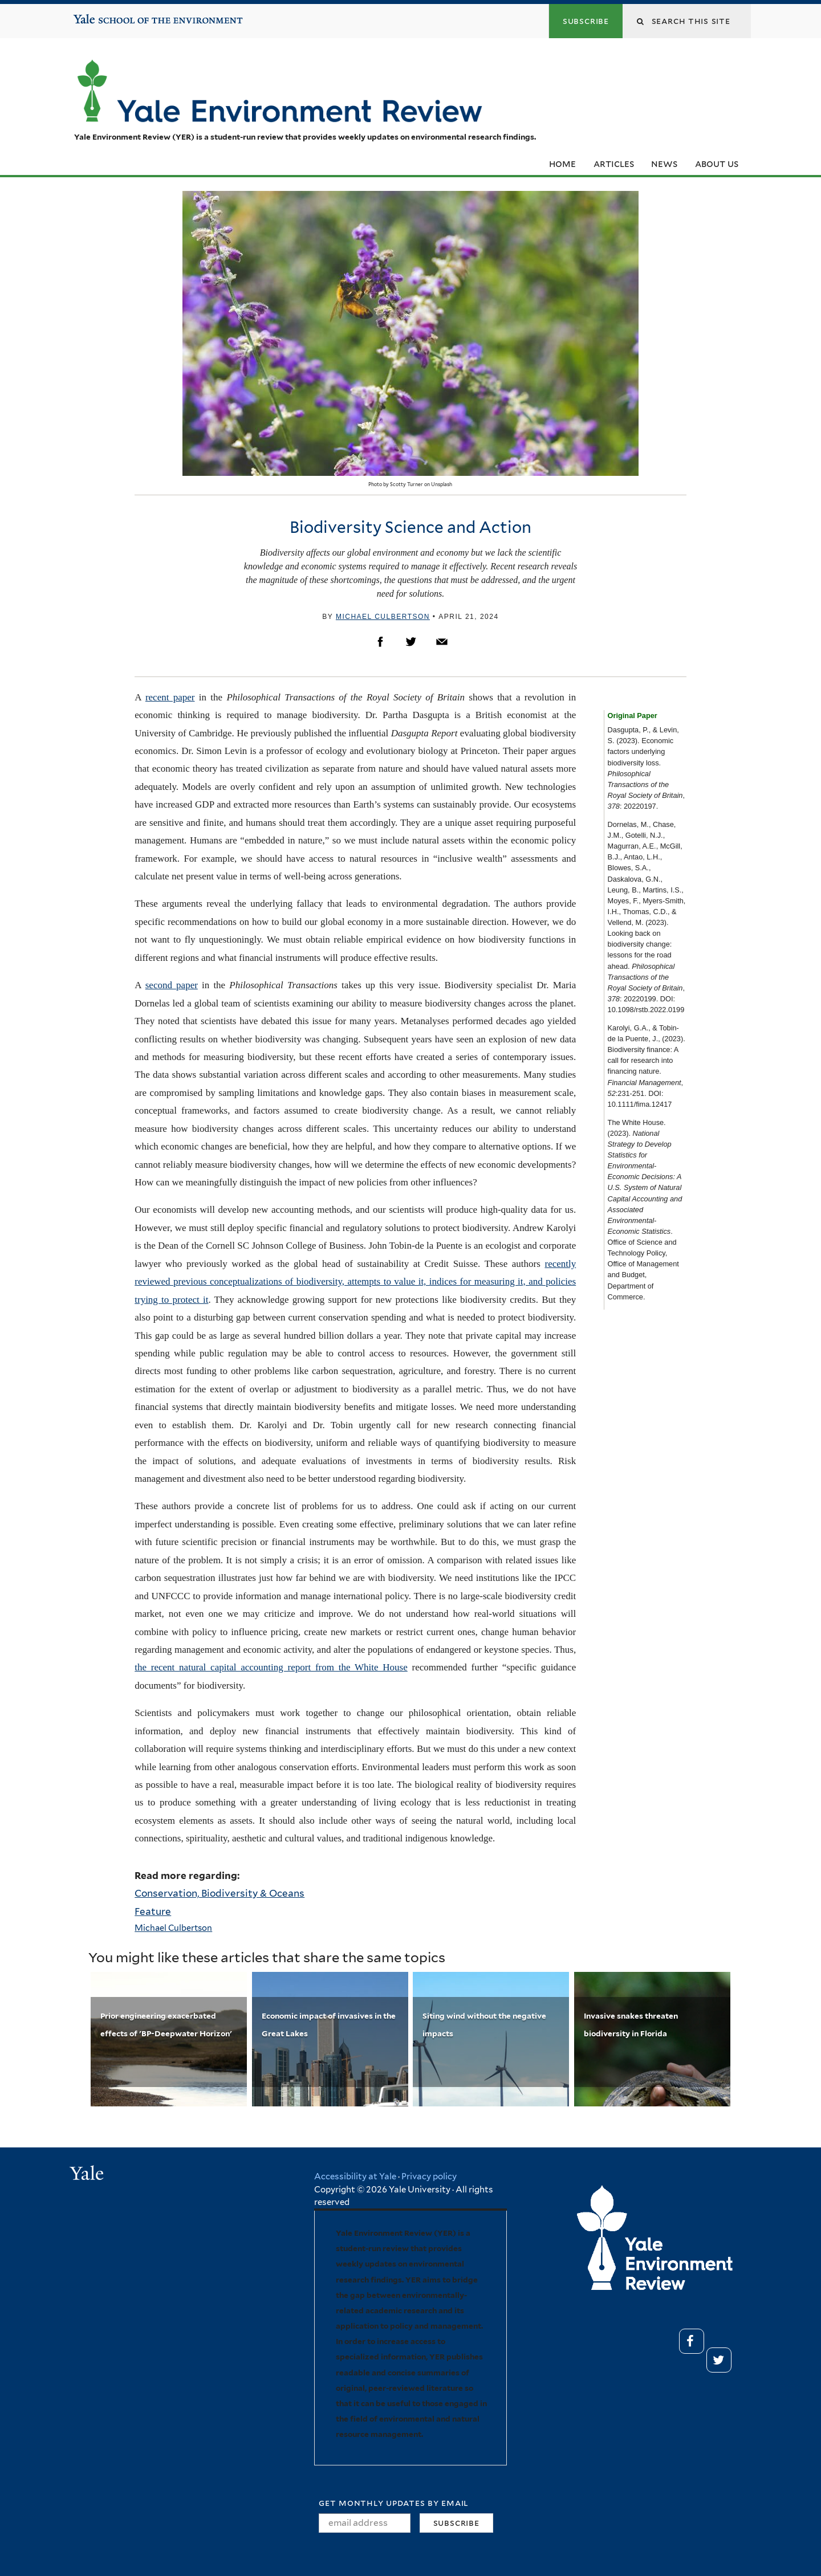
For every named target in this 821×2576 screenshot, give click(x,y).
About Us (716, 163)
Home (562, 163)
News (664, 163)
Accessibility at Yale (355, 2176)
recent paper (170, 697)
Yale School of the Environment (108, 15)
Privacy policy (429, 2176)
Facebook (380, 642)
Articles (614, 163)
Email (442, 642)
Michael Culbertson (383, 617)
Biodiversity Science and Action (410, 527)
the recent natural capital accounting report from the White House (271, 1667)
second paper (171, 985)
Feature (153, 1911)
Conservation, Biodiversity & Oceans (219, 1893)
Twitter (411, 642)
